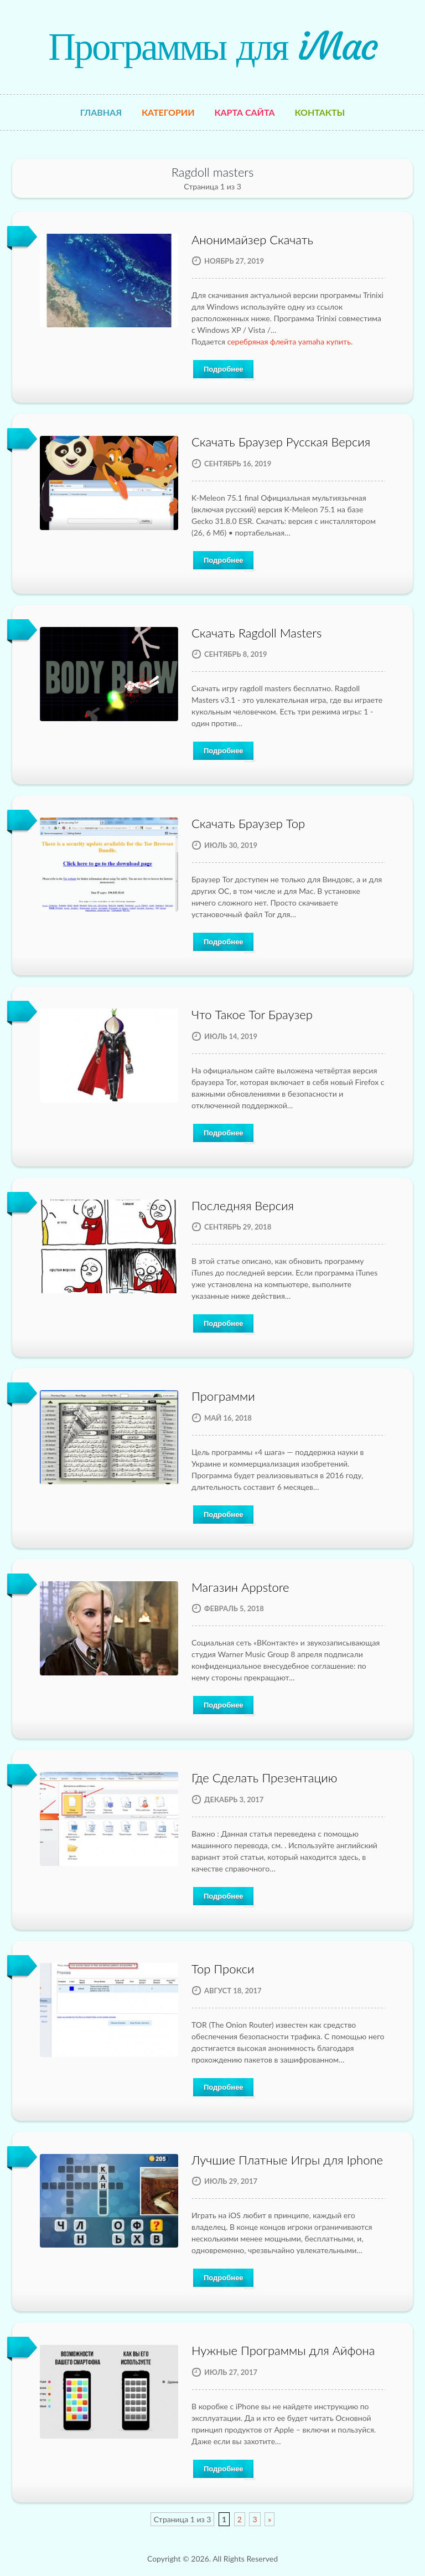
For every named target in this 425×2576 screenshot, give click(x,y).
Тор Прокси (223, 1968)
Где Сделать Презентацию (264, 1777)
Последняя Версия (242, 1205)
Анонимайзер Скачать (252, 239)
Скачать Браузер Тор (248, 823)
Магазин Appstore (240, 1587)
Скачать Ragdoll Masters (256, 632)
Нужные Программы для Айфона (283, 2350)
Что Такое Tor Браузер (252, 1014)
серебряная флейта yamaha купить (289, 341)
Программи (223, 1396)
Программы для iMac (212, 46)
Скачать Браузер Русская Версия (280, 441)
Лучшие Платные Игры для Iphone (287, 2159)
